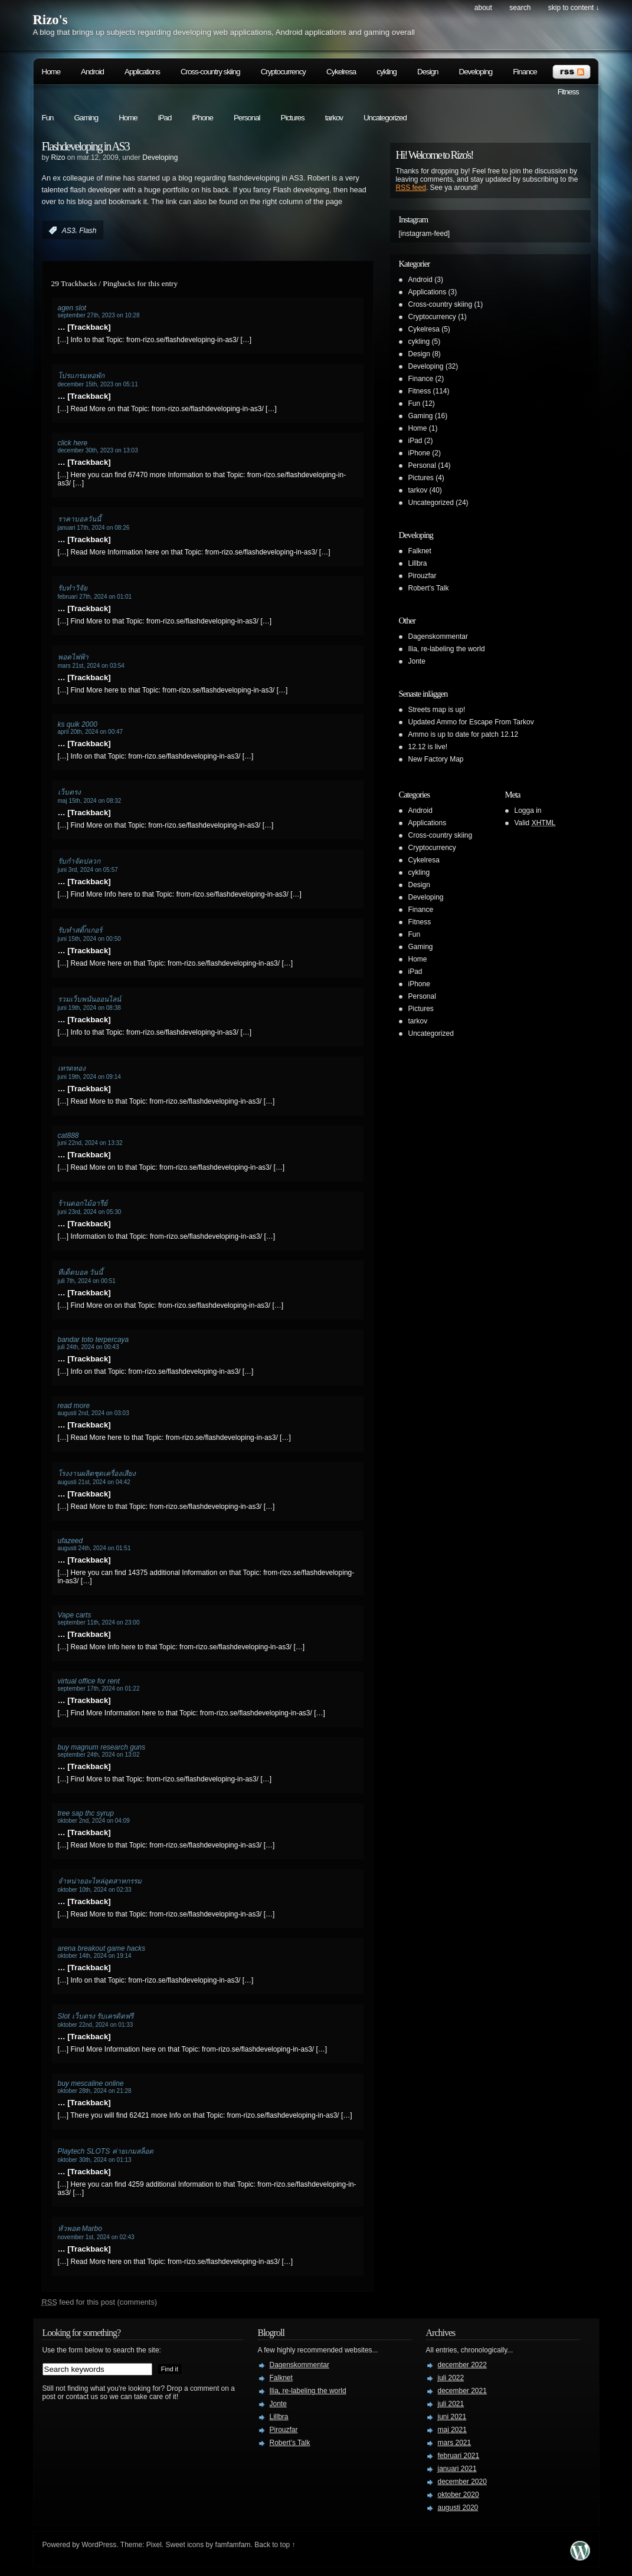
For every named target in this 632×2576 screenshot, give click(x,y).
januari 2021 (457, 2469)
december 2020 (462, 2481)
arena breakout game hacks (102, 1948)
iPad (165, 117)
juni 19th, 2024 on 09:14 (89, 1077)
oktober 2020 (458, 2494)
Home (51, 71)
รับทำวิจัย (72, 588)
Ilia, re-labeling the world (446, 649)
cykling (386, 71)
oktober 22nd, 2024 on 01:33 (95, 2025)
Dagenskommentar (438, 636)
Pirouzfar (422, 576)
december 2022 (462, 2365)
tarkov (334, 117)
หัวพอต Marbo (80, 2228)
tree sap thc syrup (86, 1813)
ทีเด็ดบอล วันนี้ (80, 1272)
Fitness (568, 91)
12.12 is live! (428, 747)
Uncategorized (385, 117)
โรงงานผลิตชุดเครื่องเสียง (97, 1473)
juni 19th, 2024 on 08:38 (89, 1008)
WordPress (98, 2545)
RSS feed (411, 187)
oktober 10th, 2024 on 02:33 (95, 1889)
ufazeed (70, 1541)
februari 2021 (459, 2456)
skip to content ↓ (574, 8)
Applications (142, 71)
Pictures (292, 117)
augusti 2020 (458, 2507)
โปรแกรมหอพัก (81, 376)
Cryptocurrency (283, 71)
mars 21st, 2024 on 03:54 (91, 665)
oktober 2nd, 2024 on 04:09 (94, 1820)
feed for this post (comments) (100, 2302)
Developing (476, 71)
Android (92, 71)
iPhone (202, 117)
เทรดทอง (72, 1068)
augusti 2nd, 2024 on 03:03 (93, 1413)
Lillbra (417, 563)
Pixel (154, 2545)
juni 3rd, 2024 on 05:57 (88, 870)
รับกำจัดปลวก (79, 861)
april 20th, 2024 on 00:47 (90, 732)
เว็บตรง (69, 792)
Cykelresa (341, 71)
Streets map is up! (437, 709)
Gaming (86, 117)
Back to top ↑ (274, 2545)
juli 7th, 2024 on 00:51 (87, 1281)
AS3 (69, 231)
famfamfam (233, 2545)
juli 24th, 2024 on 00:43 (88, 1347)
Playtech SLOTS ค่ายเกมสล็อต (105, 2151)
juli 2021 (451, 2404)
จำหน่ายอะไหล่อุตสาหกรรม (100, 1881)
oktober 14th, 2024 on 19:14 (95, 1955)
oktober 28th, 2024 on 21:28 (95, 2091)
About (483, 8)
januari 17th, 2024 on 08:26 (94, 527)
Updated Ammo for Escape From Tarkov (471, 722)
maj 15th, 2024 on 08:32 (90, 801)
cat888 (68, 1135)
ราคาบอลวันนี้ (79, 519)
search (520, 8)
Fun (48, 117)
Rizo (58, 157)
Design (427, 71)
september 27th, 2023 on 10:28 (99, 315)
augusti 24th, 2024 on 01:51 (94, 1548)
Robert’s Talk (428, 588)
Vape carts (74, 1615)
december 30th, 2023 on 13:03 (98, 450)
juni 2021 (452, 2417)
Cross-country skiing (210, 71)
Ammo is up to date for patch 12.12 (463, 734)
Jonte (416, 661)
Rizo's (50, 19)
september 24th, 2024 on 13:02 (99, 1754)
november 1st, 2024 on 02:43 (96, 2237)
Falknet (419, 551)
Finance (524, 71)
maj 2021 (452, 2430)
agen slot (72, 308)
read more (74, 1406)
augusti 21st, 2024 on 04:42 (94, 1482)
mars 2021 (454, 2443)
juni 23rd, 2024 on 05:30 (90, 1212)
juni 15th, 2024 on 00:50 (89, 939)
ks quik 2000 (77, 724)
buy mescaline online (91, 2083)
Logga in (528, 810)
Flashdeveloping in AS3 (85, 146)
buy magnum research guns (102, 1747)
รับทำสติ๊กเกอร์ (80, 930)
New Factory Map (436, 759)
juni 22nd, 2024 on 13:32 (90, 1143)
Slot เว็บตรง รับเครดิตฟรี (95, 2016)
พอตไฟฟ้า (73, 657)
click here (73, 443)
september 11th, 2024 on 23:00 (99, 1622)
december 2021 (462, 2391)
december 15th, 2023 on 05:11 (98, 384)
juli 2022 (451, 2378)
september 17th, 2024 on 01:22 (99, 1688)
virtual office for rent (89, 1681)
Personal (247, 117)
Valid (535, 823)
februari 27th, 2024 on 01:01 (95, 596)
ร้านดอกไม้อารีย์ (82, 1203)
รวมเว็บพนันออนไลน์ (89, 999)
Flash (87, 231)
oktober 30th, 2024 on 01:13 (95, 2160)
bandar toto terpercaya (93, 1339)
